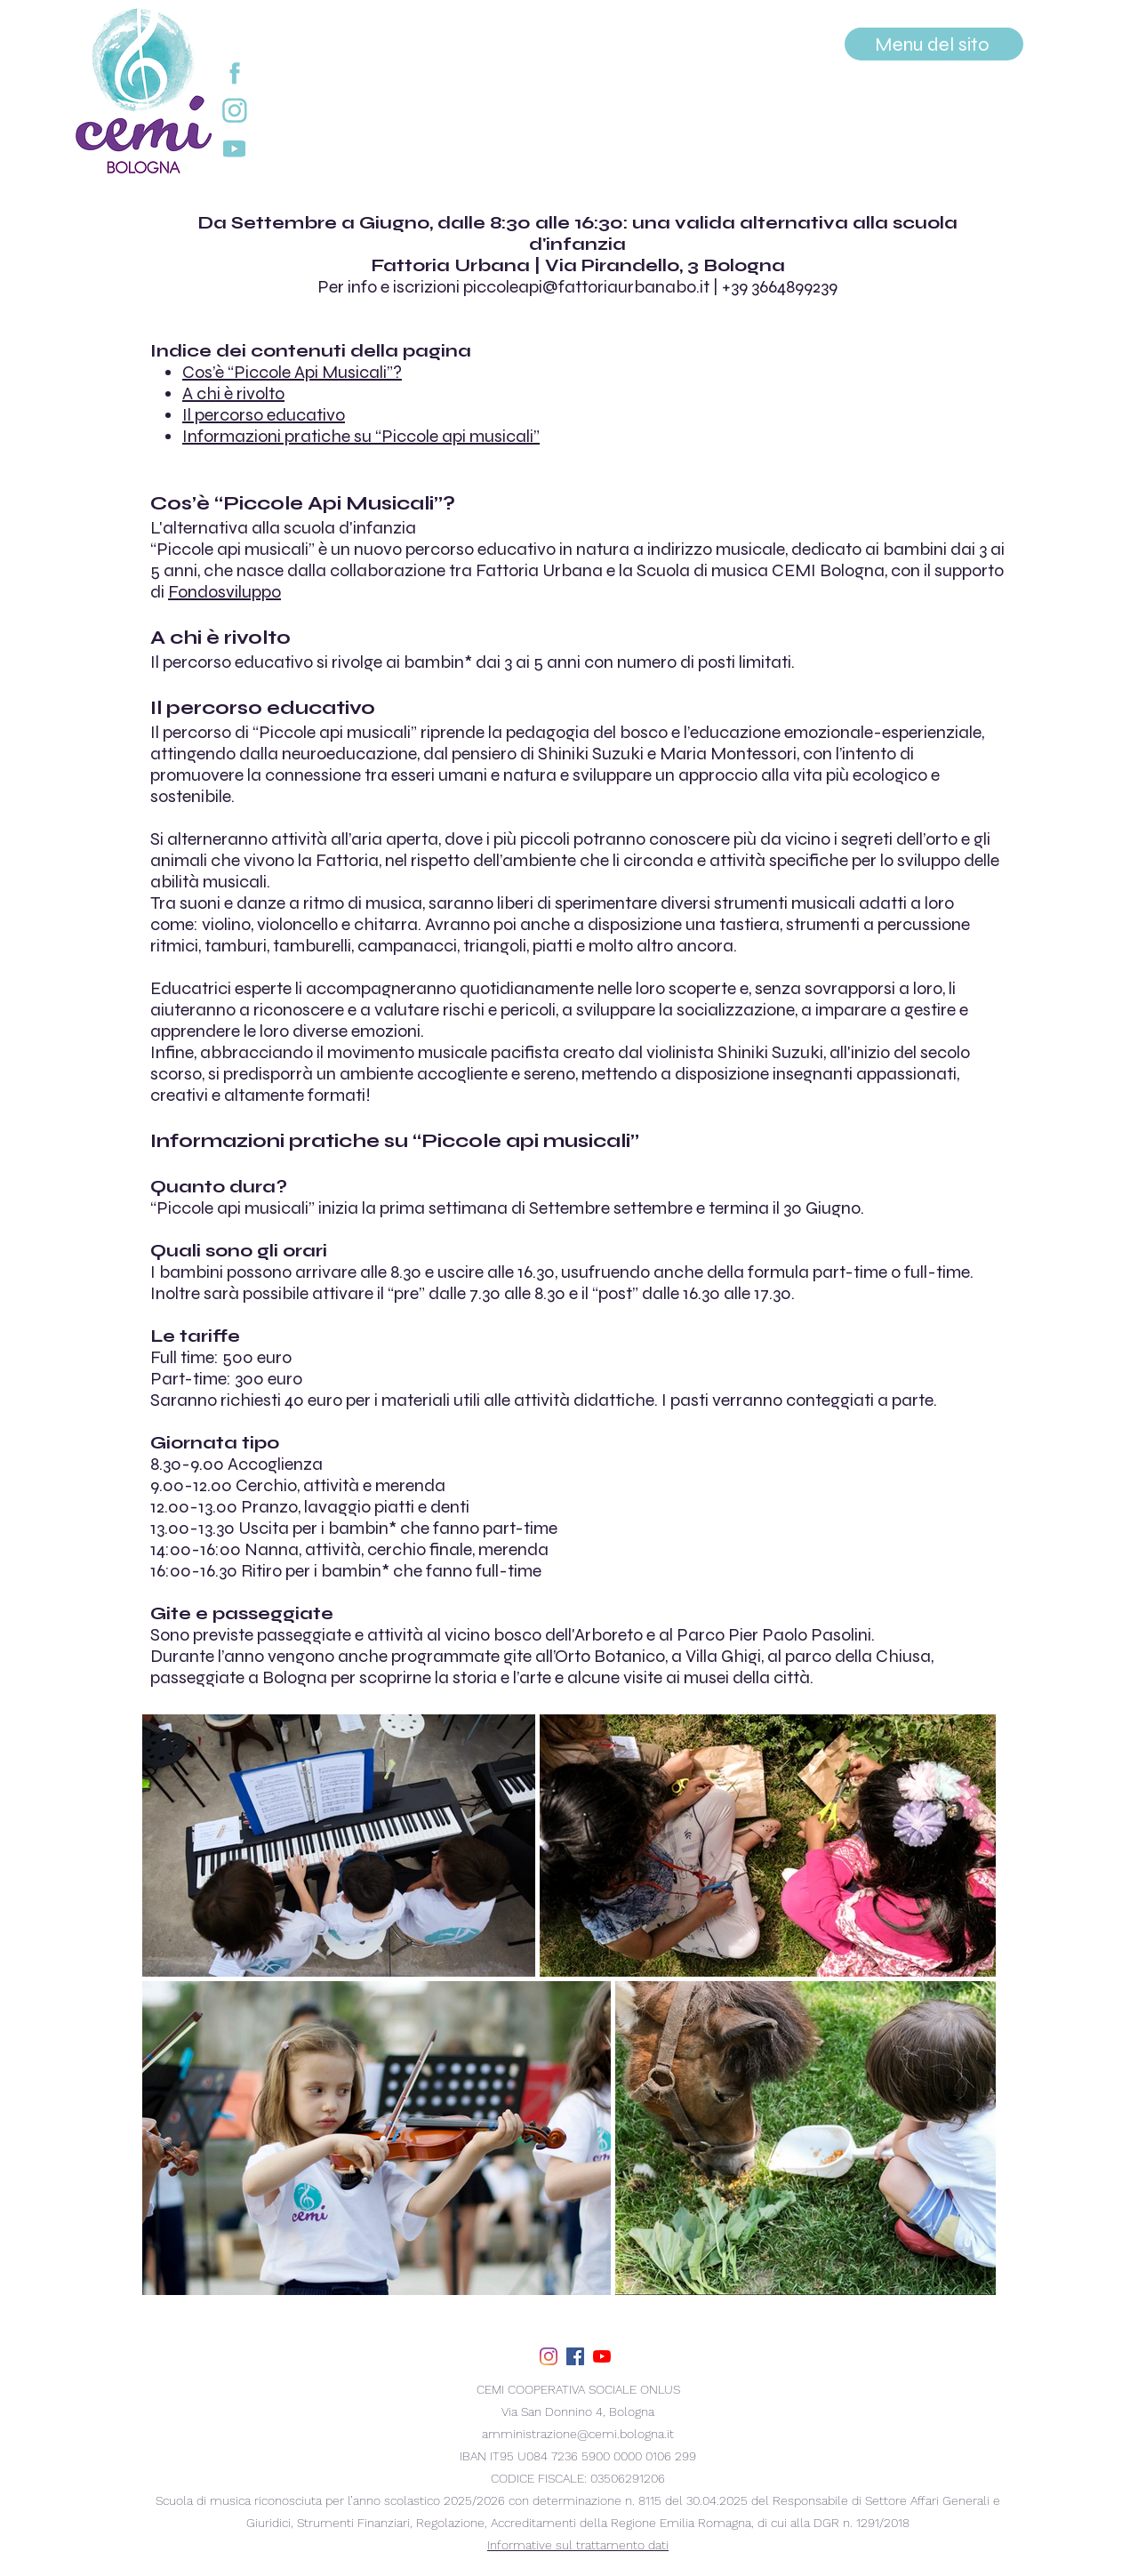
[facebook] (575, 2356)
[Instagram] (548, 2356)
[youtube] (602, 2356)
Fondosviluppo (224, 592)
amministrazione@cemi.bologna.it (578, 2434)
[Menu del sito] (934, 44)
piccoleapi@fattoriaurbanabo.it (586, 287)
